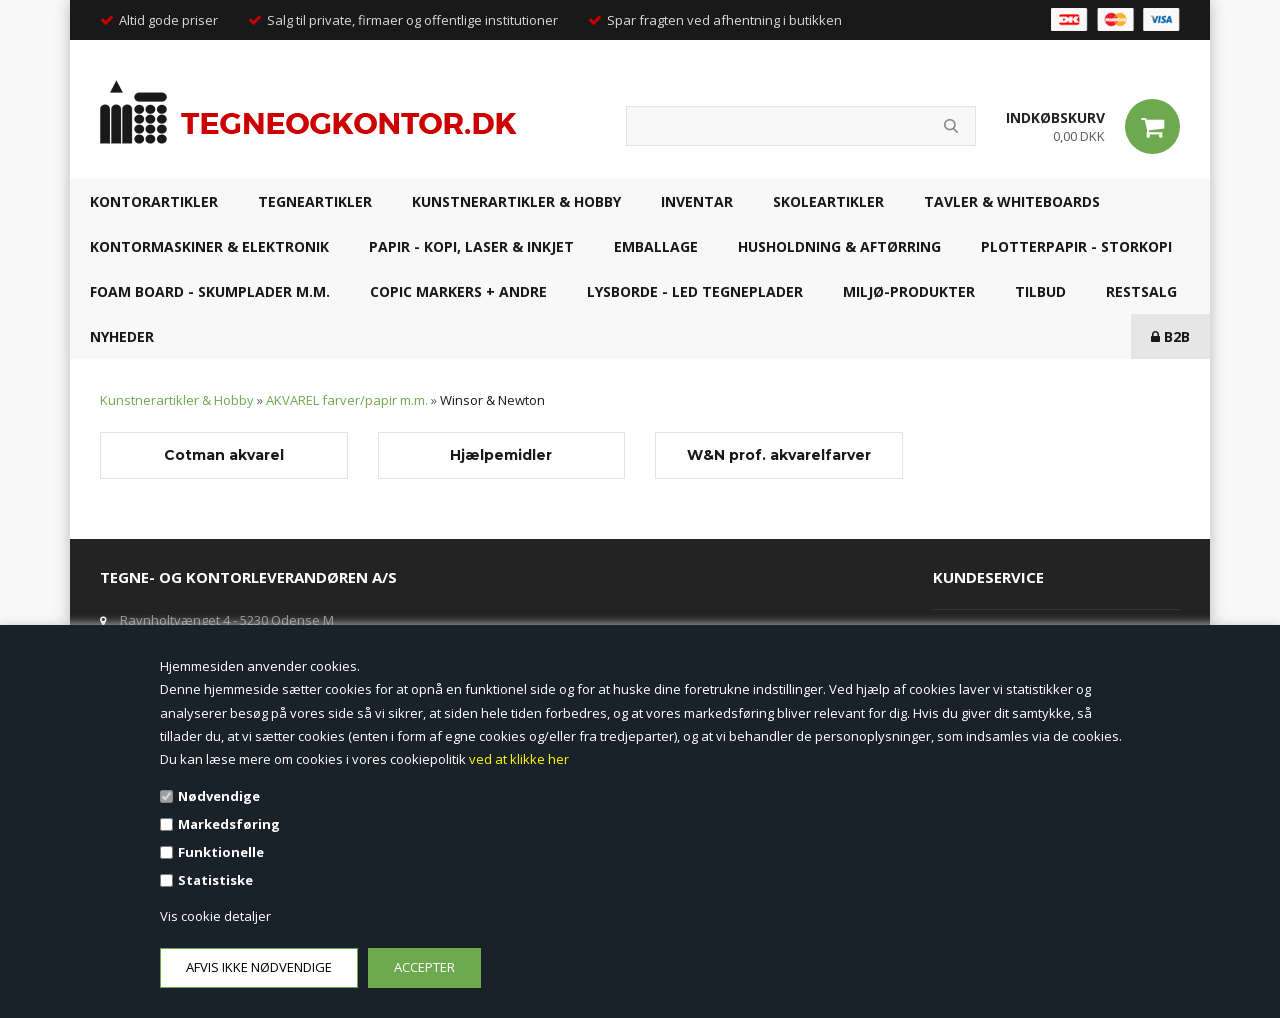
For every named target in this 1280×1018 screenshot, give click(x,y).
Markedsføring (229, 824)
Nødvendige (219, 796)
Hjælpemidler (501, 455)
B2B (1170, 336)
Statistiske (215, 880)
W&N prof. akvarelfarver (779, 455)
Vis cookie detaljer (215, 916)
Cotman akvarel (224, 455)
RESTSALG (1141, 291)
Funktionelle (221, 852)
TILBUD (1040, 291)
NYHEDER (122, 336)
